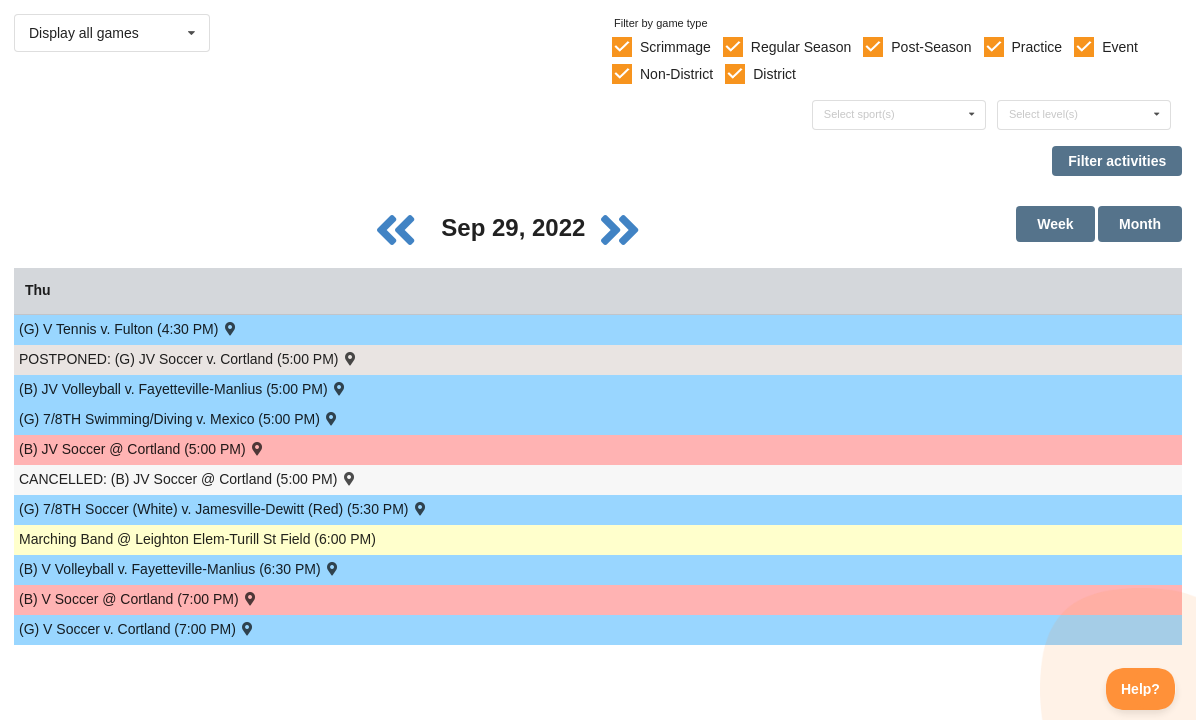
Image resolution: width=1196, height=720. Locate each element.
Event (1120, 47)
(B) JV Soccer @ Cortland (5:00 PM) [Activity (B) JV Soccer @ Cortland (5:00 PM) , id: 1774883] (142, 448)
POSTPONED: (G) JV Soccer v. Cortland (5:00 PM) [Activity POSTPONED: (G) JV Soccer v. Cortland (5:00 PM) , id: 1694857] (189, 358)
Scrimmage (675, 47)
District (774, 74)
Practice (1037, 47)
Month (1140, 224)
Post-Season (931, 47)
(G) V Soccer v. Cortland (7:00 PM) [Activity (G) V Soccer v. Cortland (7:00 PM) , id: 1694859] (137, 628)
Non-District (676, 74)
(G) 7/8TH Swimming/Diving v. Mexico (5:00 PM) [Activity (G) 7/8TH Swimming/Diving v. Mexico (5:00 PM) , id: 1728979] (179, 418)
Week (1055, 224)
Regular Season (801, 47)
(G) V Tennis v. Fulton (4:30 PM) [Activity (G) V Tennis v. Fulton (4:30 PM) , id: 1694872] (129, 328)
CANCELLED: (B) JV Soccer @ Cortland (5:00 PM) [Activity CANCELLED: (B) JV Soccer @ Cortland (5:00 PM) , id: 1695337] (188, 478)
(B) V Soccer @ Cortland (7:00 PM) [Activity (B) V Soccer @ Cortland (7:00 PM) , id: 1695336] (139, 598)
